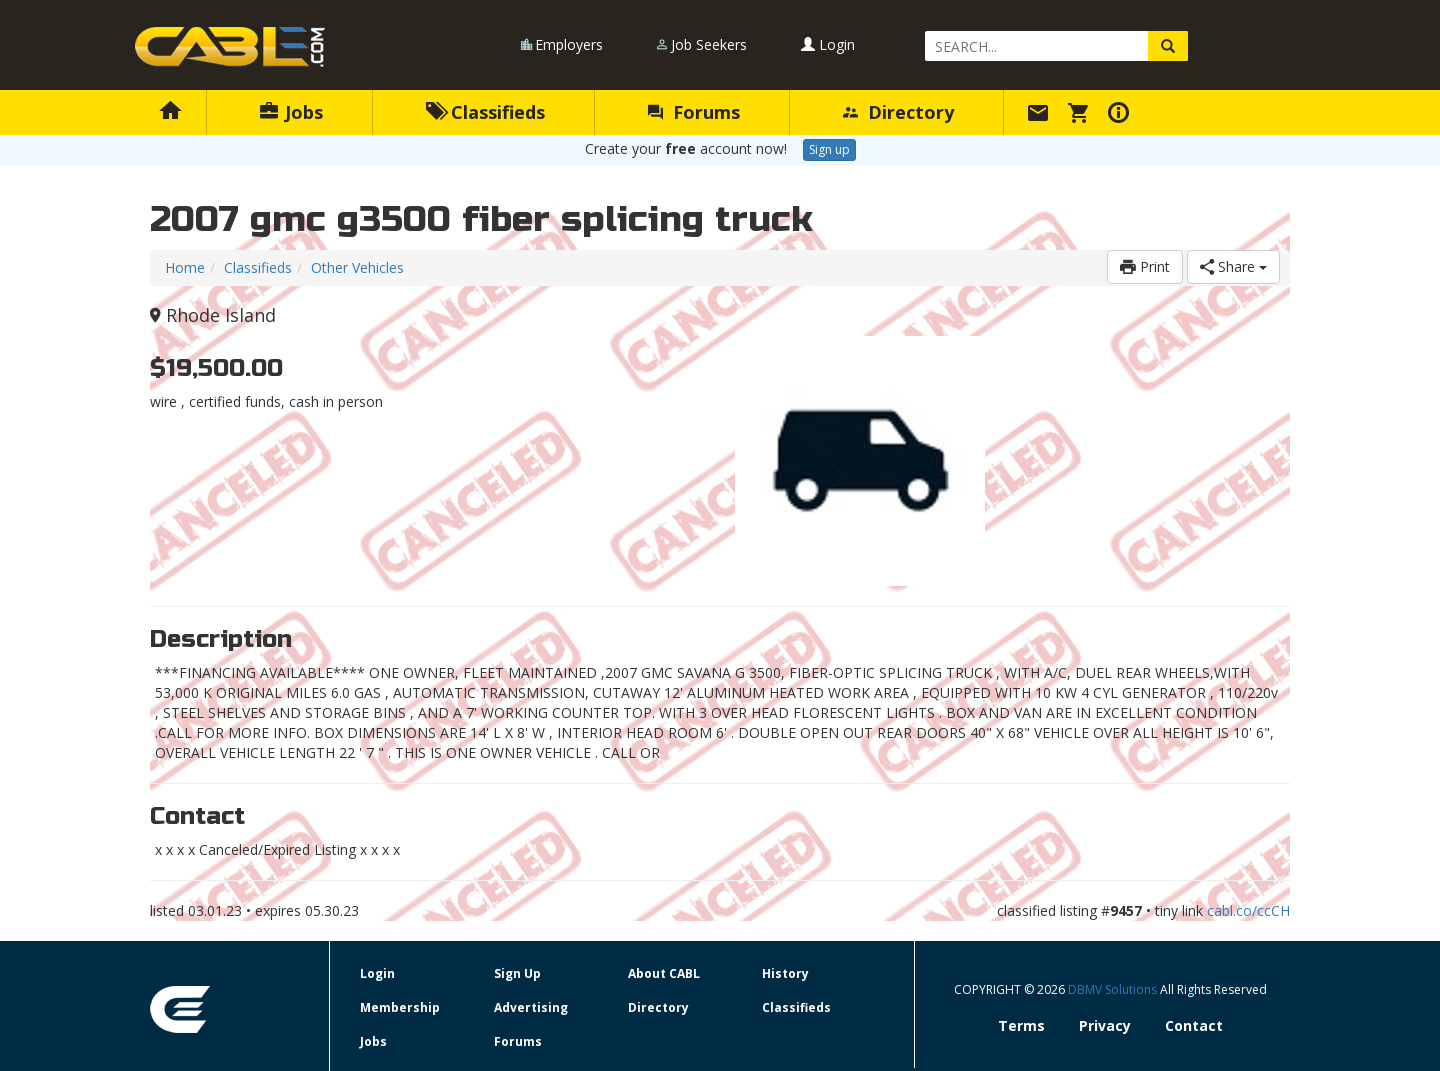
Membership (400, 1007)
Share (1233, 266)
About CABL (664, 973)
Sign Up (517, 973)
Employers (569, 44)
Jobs (291, 112)
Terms (1021, 1025)
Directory (898, 112)
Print (1145, 266)
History (785, 973)
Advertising (531, 1007)
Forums (694, 112)
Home (185, 267)
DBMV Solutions (1114, 989)
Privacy (1105, 1025)
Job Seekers (709, 44)
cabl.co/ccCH (1248, 910)
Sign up (829, 149)
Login (828, 44)
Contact (1194, 1025)
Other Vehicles (357, 267)
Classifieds (485, 112)
